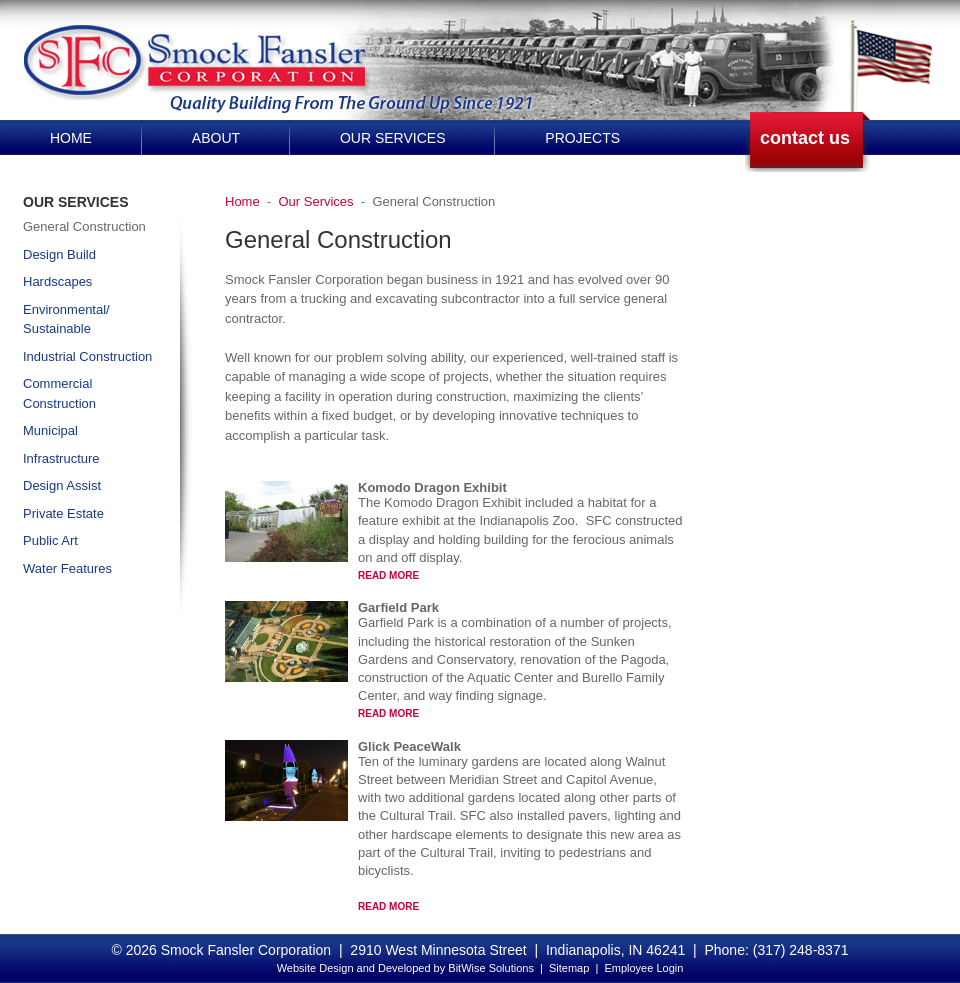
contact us (805, 138)
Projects (582, 138)
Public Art (50, 540)
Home (71, 138)
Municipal (50, 430)
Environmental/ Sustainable (66, 319)
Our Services (393, 138)
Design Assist (62, 485)
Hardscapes (57, 281)
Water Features (67, 568)
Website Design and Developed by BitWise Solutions (405, 968)
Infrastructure (61, 458)
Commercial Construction (59, 393)
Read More (388, 575)
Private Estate (63, 513)
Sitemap (569, 968)
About (216, 138)
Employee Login (643, 968)
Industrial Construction (87, 356)
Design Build (59, 254)
